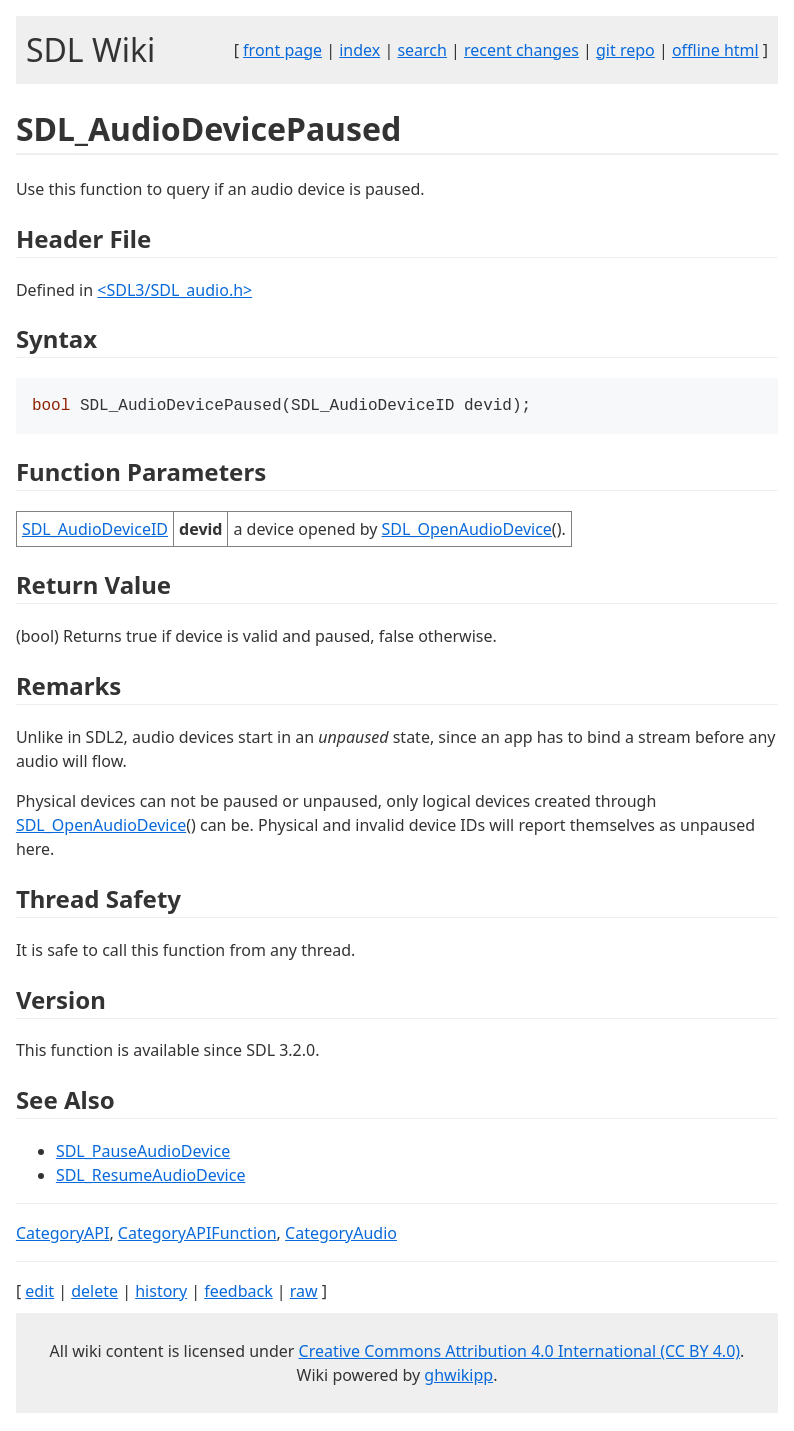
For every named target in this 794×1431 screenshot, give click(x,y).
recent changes (521, 50)
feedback (238, 1293)
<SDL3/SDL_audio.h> (174, 290)
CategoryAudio (341, 1235)
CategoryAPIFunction (197, 1235)
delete (94, 1293)
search (422, 50)
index (359, 50)
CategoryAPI (63, 1235)
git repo (625, 50)
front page (282, 50)
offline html (715, 50)
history (161, 1293)
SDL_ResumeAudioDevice (151, 1177)
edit (39, 1293)
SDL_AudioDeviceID (95, 531)
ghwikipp (458, 1377)
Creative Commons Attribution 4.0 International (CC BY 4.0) (520, 1353)
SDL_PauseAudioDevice (143, 1153)
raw (304, 1293)
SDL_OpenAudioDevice (467, 531)
